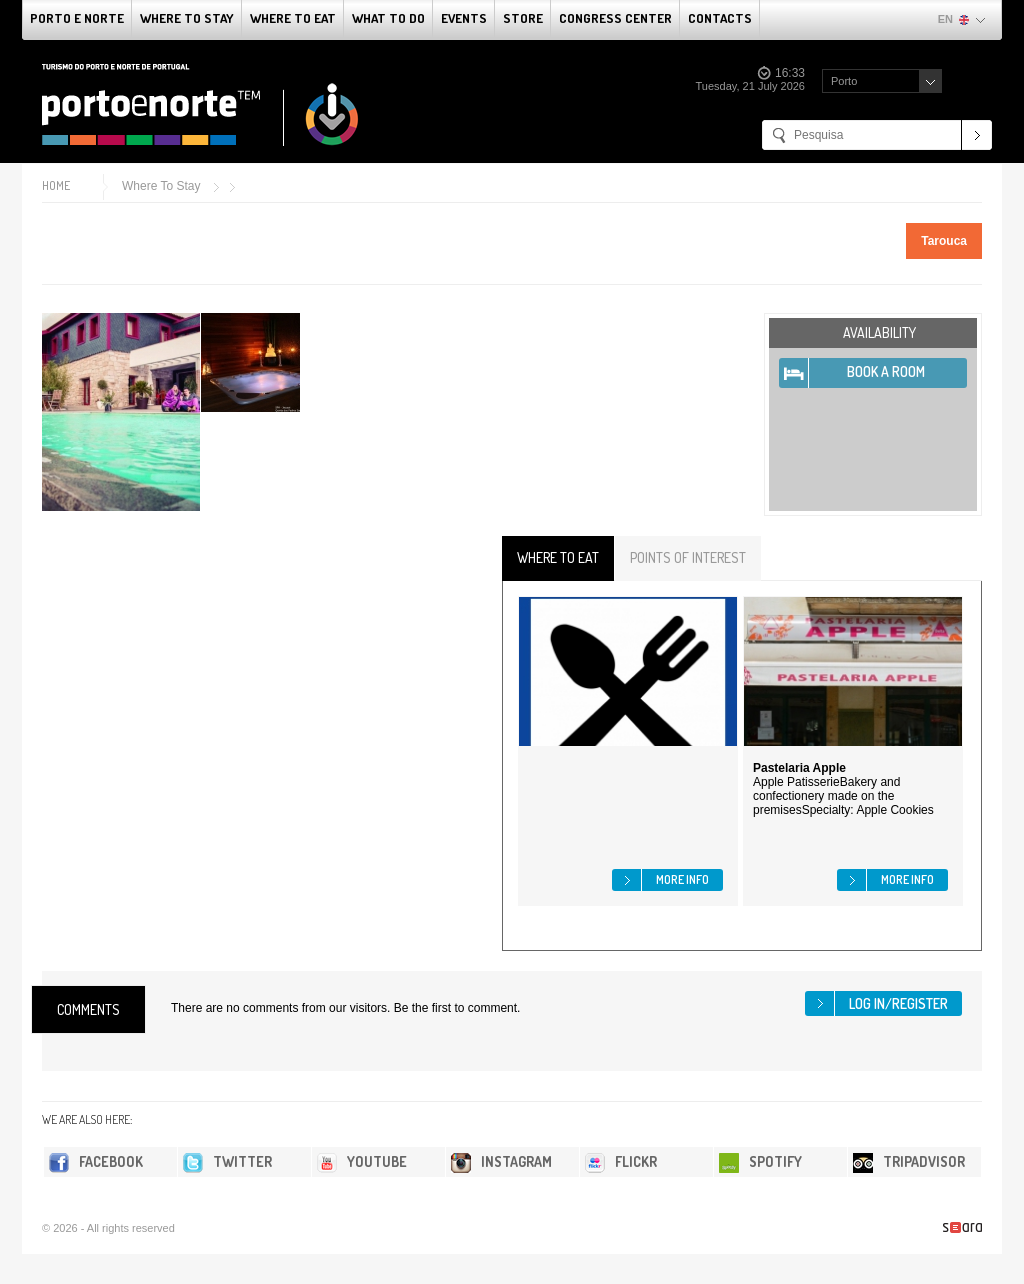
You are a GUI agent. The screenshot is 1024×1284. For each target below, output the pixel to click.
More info (682, 879)
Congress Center (615, 18)
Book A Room (886, 371)
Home (56, 185)
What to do (388, 18)
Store (523, 18)
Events (464, 18)
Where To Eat (293, 18)
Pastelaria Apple (799, 768)
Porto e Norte (77, 18)
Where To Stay (187, 18)
